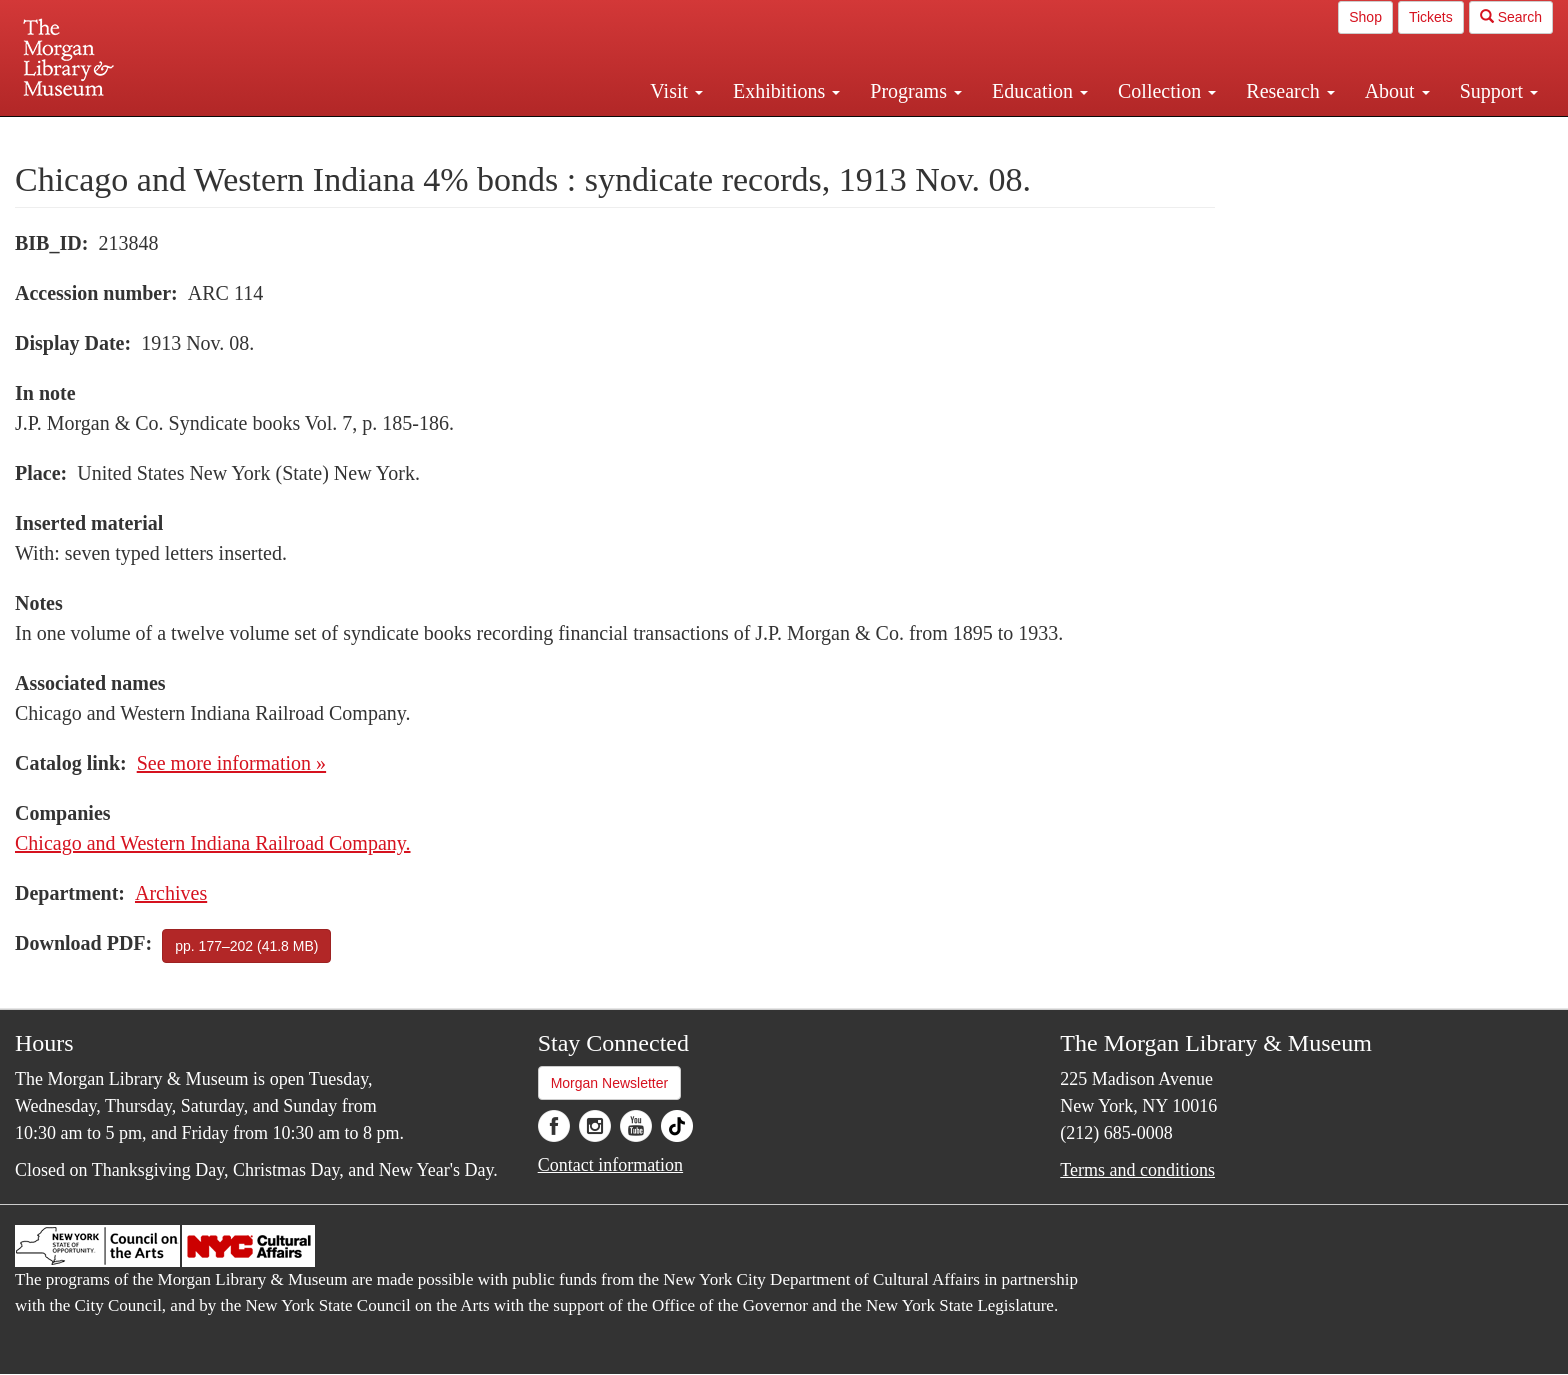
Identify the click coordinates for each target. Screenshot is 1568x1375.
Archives (171, 893)
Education (1040, 91)
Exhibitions (786, 91)
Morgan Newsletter (610, 1083)
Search (1511, 17)
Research (1290, 91)
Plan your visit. (546, 134)
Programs (916, 91)
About (1397, 91)
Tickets (1431, 17)
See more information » (231, 763)
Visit (676, 91)
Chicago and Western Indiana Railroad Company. (213, 843)
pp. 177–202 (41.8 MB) (246, 946)
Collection (1167, 91)
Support (1499, 91)
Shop (1365, 17)
